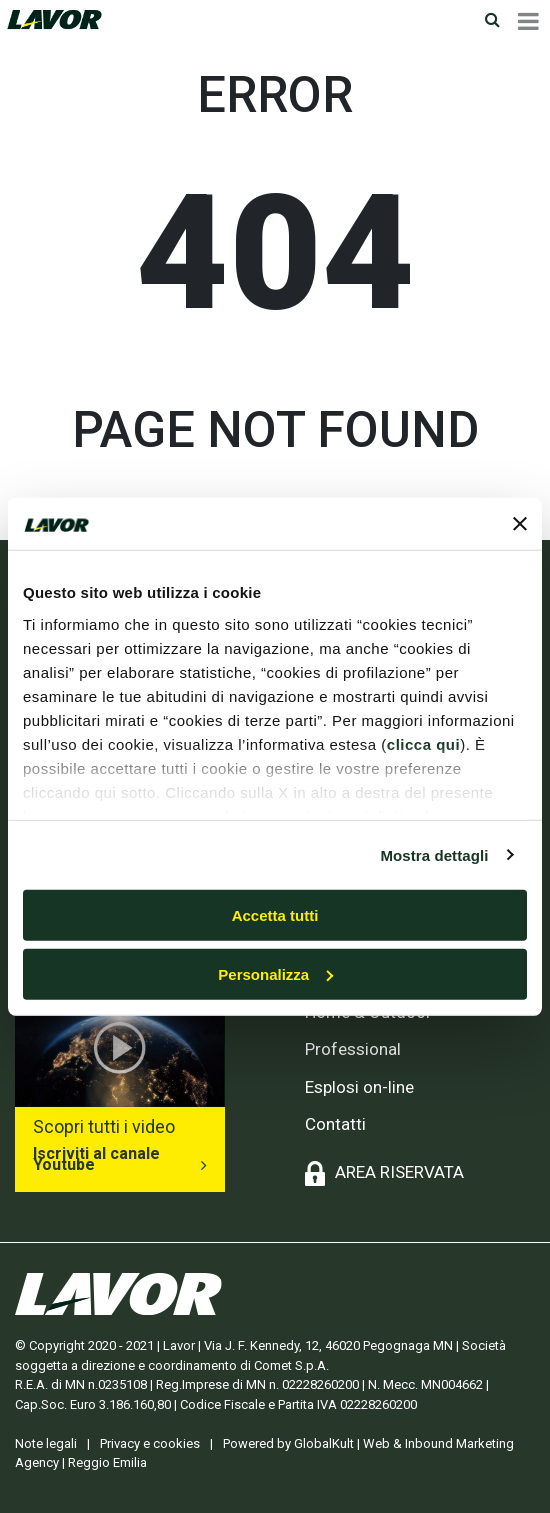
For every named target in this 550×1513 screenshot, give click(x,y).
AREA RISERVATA (399, 1172)
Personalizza (275, 974)
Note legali (46, 1443)
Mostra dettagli (434, 854)
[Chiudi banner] (520, 524)
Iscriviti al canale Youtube (96, 1159)
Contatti (335, 1124)
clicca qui (423, 743)
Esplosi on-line (359, 1087)
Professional (353, 1049)
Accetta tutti (275, 915)
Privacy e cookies (150, 1443)
